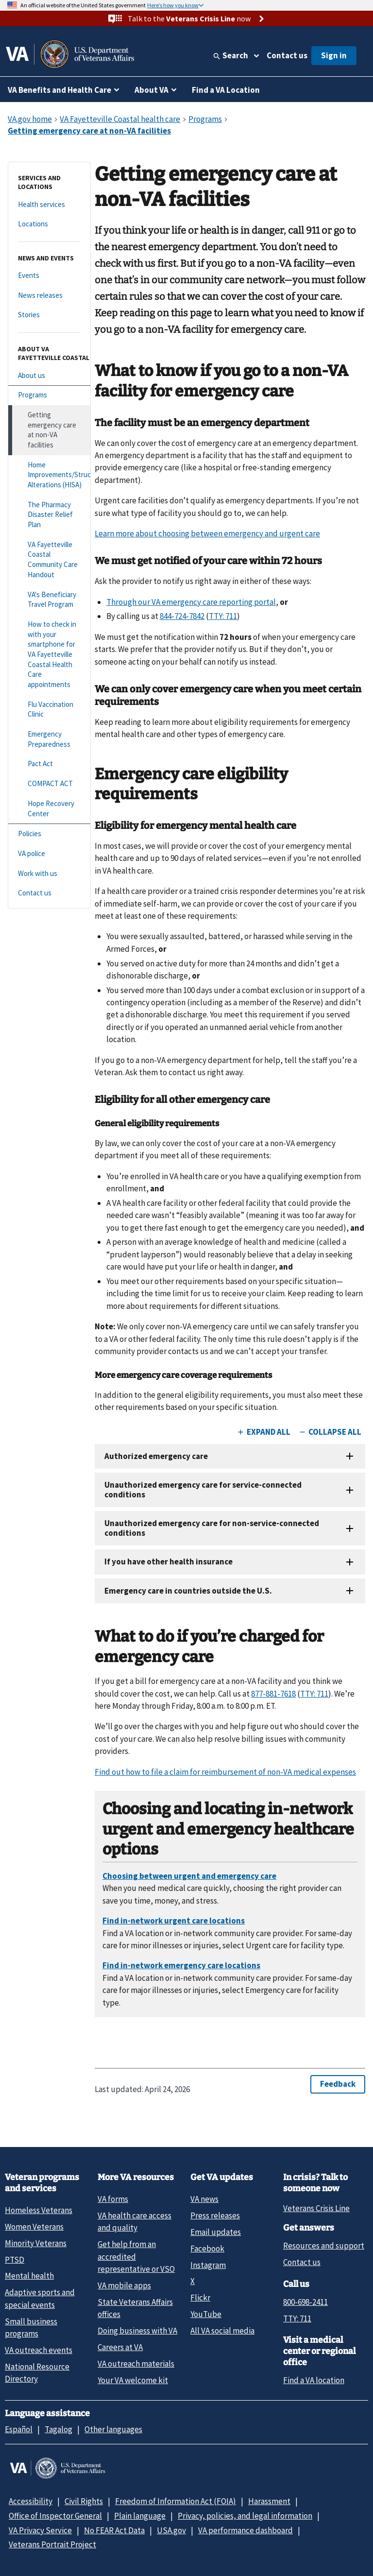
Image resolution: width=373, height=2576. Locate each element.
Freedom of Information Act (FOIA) (175, 2501)
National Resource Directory (37, 2372)
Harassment (269, 2501)
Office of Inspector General (55, 2515)
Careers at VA (120, 2347)
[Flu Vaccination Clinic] (49, 709)
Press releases (215, 2215)
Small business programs (31, 2327)
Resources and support (323, 2245)
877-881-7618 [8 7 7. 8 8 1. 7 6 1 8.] (273, 1693)
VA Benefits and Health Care (59, 90)
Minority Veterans (36, 2243)
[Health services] (49, 205)
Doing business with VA (137, 2330)
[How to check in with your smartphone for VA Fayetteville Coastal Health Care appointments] (49, 655)
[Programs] (49, 395)
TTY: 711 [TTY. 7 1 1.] (223, 616)
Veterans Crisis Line (316, 2208)
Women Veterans (34, 2226)
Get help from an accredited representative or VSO (136, 2256)
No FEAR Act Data (114, 2530)
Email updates (215, 2232)
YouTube (205, 2314)
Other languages (113, 2429)
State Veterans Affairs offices (135, 2308)
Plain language (140, 2515)
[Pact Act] (49, 764)
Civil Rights (84, 2501)
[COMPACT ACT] (49, 784)
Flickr (200, 2297)
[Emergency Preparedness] (49, 739)
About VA (152, 90)
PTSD (14, 2259)
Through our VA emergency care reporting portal (191, 602)
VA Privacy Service (40, 2530)
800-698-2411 (305, 2302)
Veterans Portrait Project (52, 2544)
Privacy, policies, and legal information (245, 2515)
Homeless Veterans (38, 2210)
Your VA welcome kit (133, 2380)
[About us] (49, 376)
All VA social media (222, 2330)
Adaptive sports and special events (40, 2298)
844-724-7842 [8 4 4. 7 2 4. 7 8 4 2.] (182, 616)
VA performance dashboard (245, 2530)
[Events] (49, 276)
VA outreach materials (136, 2363)
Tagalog (58, 2429)
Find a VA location (313, 2380)
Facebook (207, 2248)
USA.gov (171, 2530)
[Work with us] (49, 874)
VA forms (113, 2199)
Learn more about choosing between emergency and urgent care (207, 533)
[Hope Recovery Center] (49, 809)
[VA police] (49, 854)
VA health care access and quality (134, 2221)
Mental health (29, 2275)
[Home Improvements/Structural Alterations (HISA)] (49, 475)
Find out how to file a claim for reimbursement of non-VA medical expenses (225, 1772)
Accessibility (30, 2501)
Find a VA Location (226, 90)
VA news (204, 2199)
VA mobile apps (124, 2285)
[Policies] (49, 834)
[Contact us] (49, 893)
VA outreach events (38, 2350)
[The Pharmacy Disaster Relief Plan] (49, 515)
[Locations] (49, 224)
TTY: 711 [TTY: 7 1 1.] (297, 2318)
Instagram (208, 2265)
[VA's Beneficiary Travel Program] (49, 600)
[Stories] (49, 315)
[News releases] (49, 296)
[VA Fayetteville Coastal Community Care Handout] (49, 560)
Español (19, 2429)
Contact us (287, 55)
